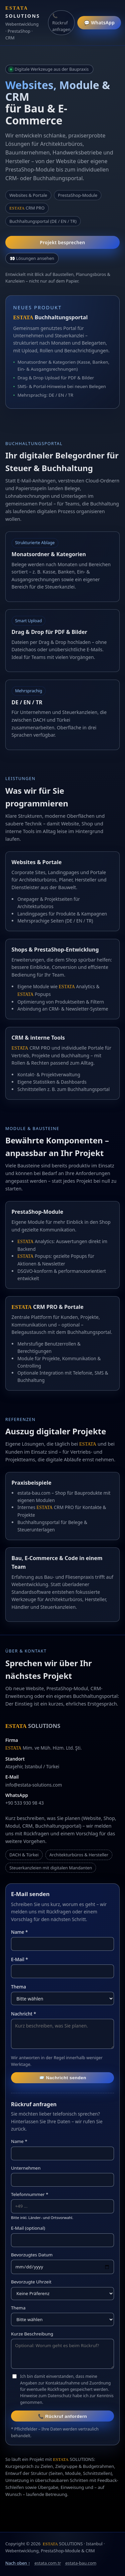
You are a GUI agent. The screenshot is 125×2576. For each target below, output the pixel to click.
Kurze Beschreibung (32, 2334)
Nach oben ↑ (17, 2563)
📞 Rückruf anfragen (61, 22)
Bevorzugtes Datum (32, 2255)
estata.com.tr (48, 2563)
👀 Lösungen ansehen (32, 258)
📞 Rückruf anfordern (62, 2416)
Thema (18, 1986)
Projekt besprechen (62, 242)
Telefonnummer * (29, 2194)
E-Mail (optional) (28, 2228)
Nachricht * (23, 2013)
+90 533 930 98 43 (24, 1803)
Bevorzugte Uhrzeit (31, 2282)
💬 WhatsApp (99, 22)
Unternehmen (26, 2168)
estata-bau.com (80, 2563)
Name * (19, 1932)
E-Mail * (19, 1959)
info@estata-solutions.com (33, 1785)
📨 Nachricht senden (62, 2077)
